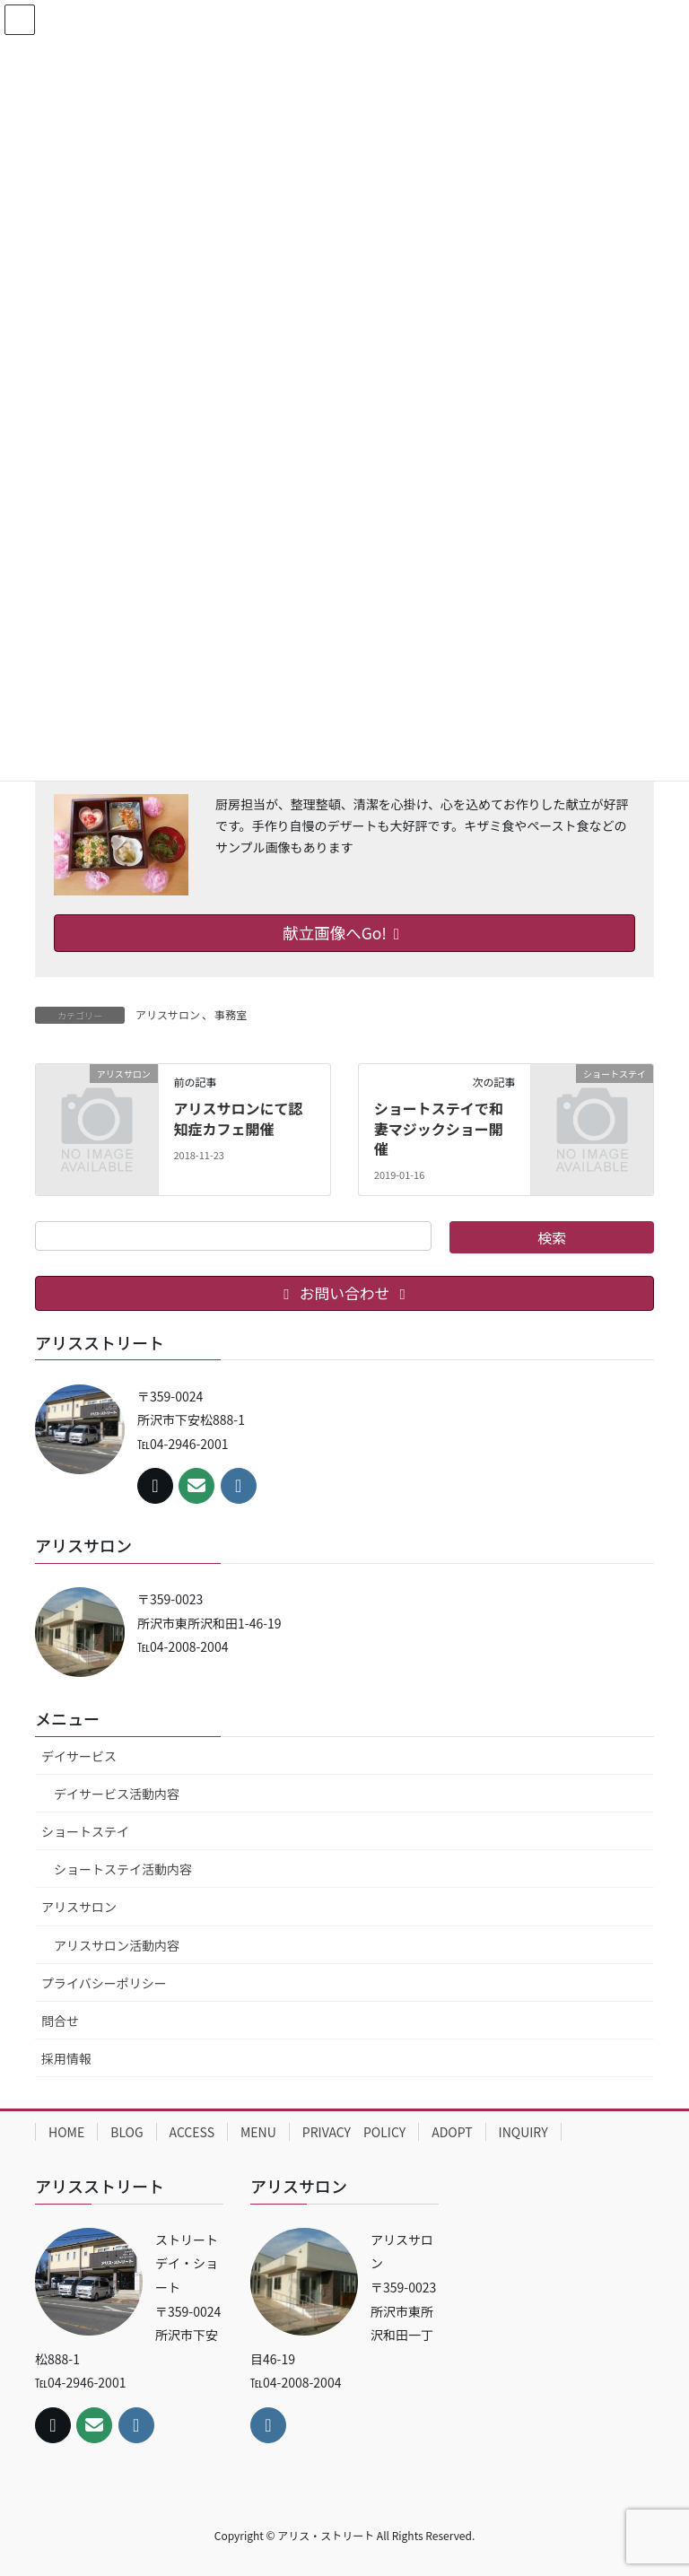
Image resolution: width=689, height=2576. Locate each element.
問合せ (60, 2021)
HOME (66, 2132)
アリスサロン (167, 1014)
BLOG (126, 2132)
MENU (258, 2132)
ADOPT (452, 2132)
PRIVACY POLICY (354, 2132)
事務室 (230, 1014)
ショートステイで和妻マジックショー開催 (438, 1128)
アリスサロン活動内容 (116, 1945)
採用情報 (66, 2058)
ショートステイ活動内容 (123, 1869)
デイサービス (79, 1756)
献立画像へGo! (344, 932)
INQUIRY (523, 2132)
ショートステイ (85, 1831)
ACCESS (192, 2132)
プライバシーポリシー (104, 1983)
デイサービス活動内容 (116, 1794)
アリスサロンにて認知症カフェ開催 (237, 1118)
